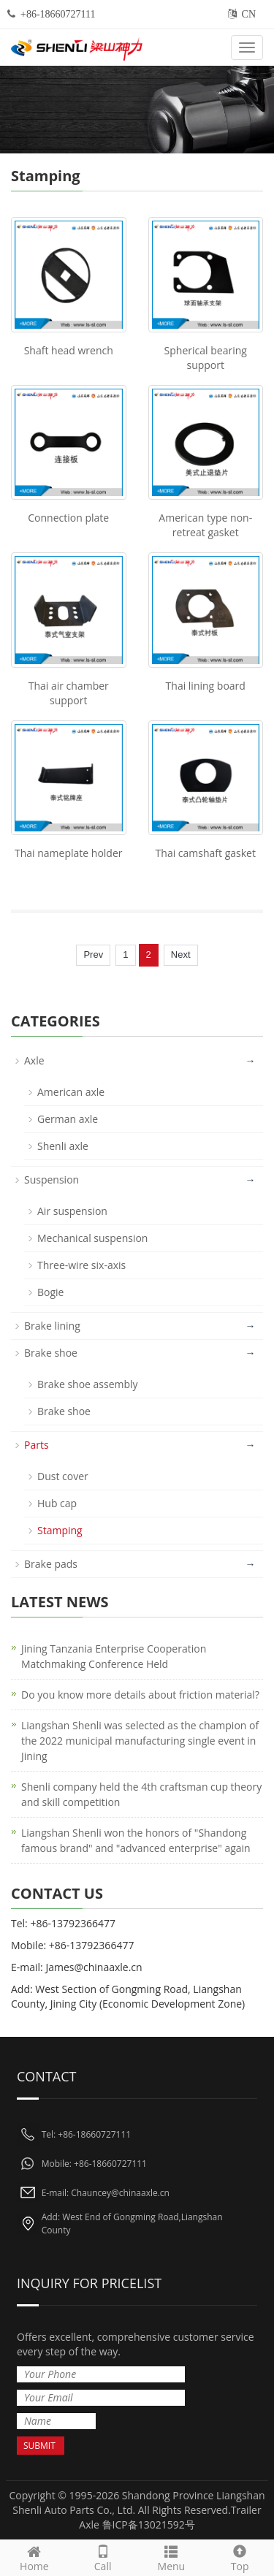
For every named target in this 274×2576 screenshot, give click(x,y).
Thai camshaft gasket (206, 853)
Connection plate (68, 518)
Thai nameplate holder (69, 853)
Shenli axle (62, 1146)
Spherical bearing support (205, 357)
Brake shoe (50, 1353)
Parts (36, 1445)
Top (239, 2556)
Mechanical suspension (92, 1238)
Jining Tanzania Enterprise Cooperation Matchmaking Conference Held (113, 1656)
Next (181, 954)
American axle (70, 1092)
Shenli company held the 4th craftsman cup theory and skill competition (141, 1794)
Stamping (60, 1530)
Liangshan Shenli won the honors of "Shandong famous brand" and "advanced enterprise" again (136, 1840)
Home (34, 2556)
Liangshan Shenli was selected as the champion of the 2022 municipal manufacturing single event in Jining (140, 1740)
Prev (93, 954)
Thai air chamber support (68, 693)
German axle (67, 1119)
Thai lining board (206, 686)
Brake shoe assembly (87, 1384)
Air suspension (72, 1211)
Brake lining (52, 1326)
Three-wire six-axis (81, 1265)
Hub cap (57, 1503)
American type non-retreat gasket (205, 525)
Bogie (50, 1292)
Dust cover (62, 1476)
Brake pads (50, 1564)
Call (103, 2556)
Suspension (51, 1179)
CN (249, 14)
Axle (34, 1060)
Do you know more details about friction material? (140, 1695)
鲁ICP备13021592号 (148, 2524)
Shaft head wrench (68, 350)
